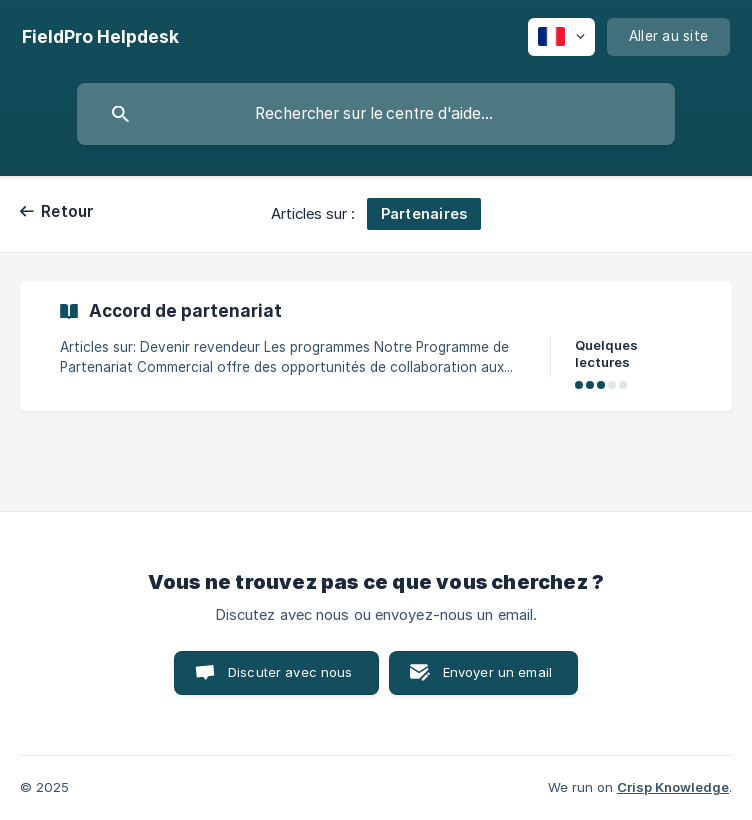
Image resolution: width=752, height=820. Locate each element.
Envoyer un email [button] (497, 672)
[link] (376, 346)
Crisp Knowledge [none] (673, 787)
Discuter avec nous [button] (290, 672)
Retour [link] (68, 211)
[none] (100, 37)
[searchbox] (376, 114)
